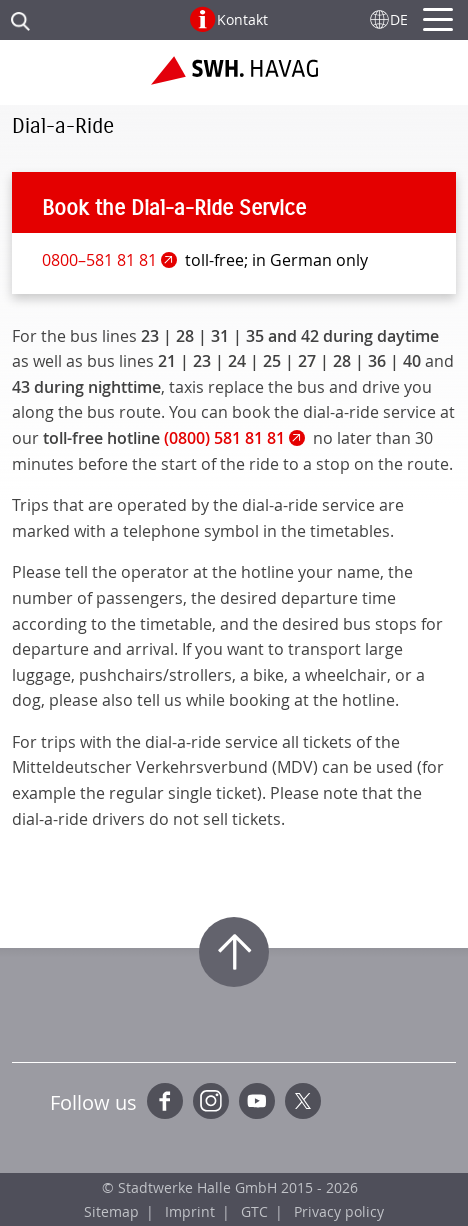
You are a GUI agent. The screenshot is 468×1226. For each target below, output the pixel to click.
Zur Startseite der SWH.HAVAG (234, 78)
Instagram (211, 1101)
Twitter (303, 1101)
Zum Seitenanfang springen (234, 952)
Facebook (165, 1101)
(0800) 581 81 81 (224, 438)
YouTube (257, 1101)
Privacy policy (339, 1211)
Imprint (190, 1211)
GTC (254, 1211)
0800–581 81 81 (99, 260)
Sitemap (111, 1211)
